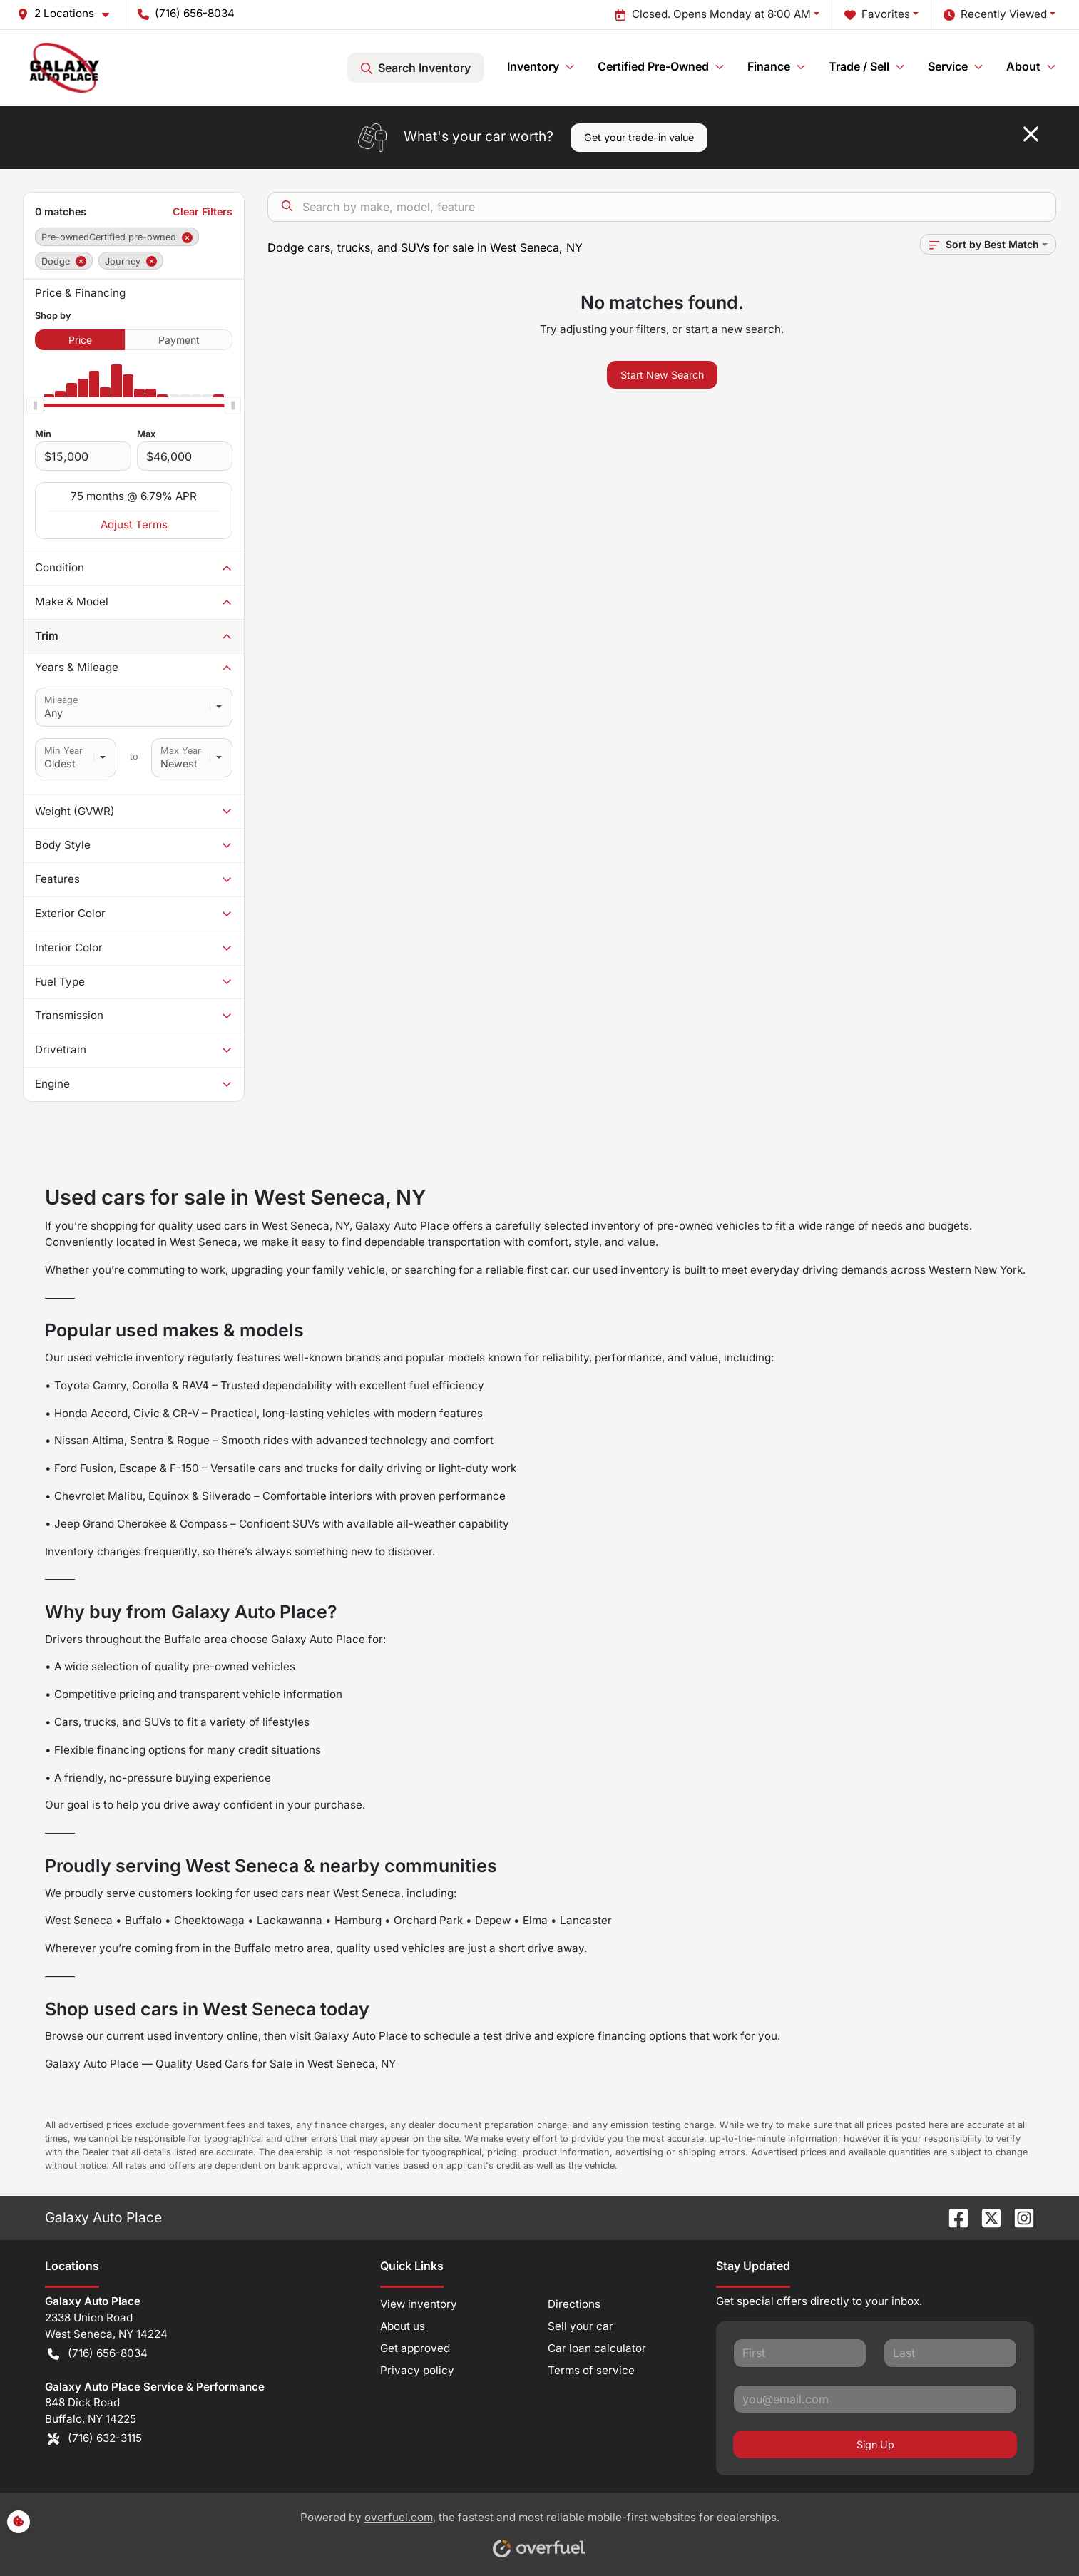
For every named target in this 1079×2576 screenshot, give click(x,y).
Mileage (61, 700)
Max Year (180, 750)
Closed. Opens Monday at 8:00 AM (713, 14)
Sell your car (580, 2326)
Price (80, 340)
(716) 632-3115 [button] (95, 2439)
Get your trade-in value (639, 137)
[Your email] (875, 2399)
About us (402, 2326)
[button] (68, 14)
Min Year (63, 750)
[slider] (35, 405)
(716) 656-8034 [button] (186, 13)
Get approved (415, 2348)
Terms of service (591, 2370)
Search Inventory (416, 67)
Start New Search (662, 375)
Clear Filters (202, 211)
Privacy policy (417, 2370)
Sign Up (875, 2444)
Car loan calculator (597, 2348)
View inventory (418, 2304)
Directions (574, 2304)
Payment (179, 340)
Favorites (877, 14)
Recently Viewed (995, 14)
